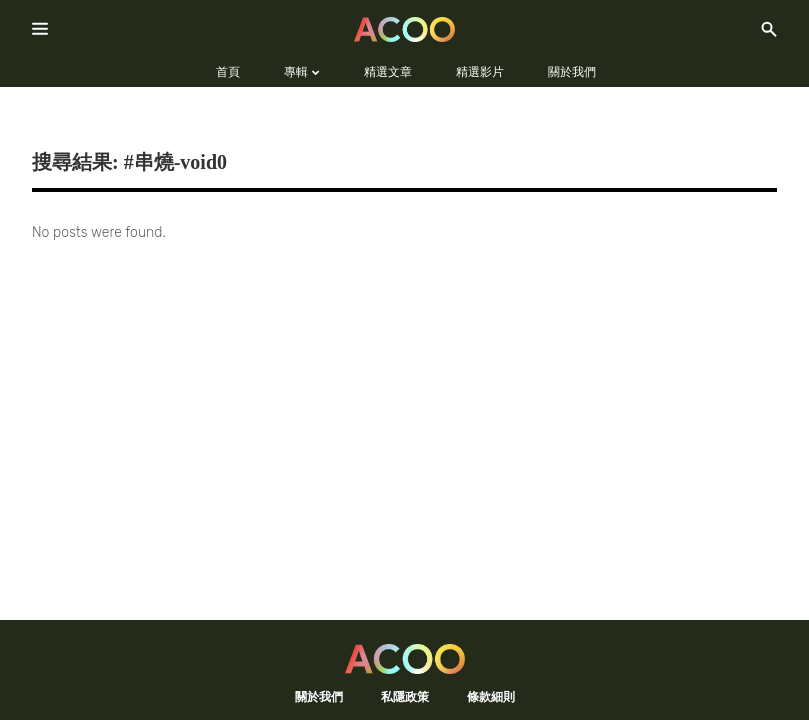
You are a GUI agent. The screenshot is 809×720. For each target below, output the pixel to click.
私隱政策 (405, 696)
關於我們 (319, 696)
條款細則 (491, 696)
